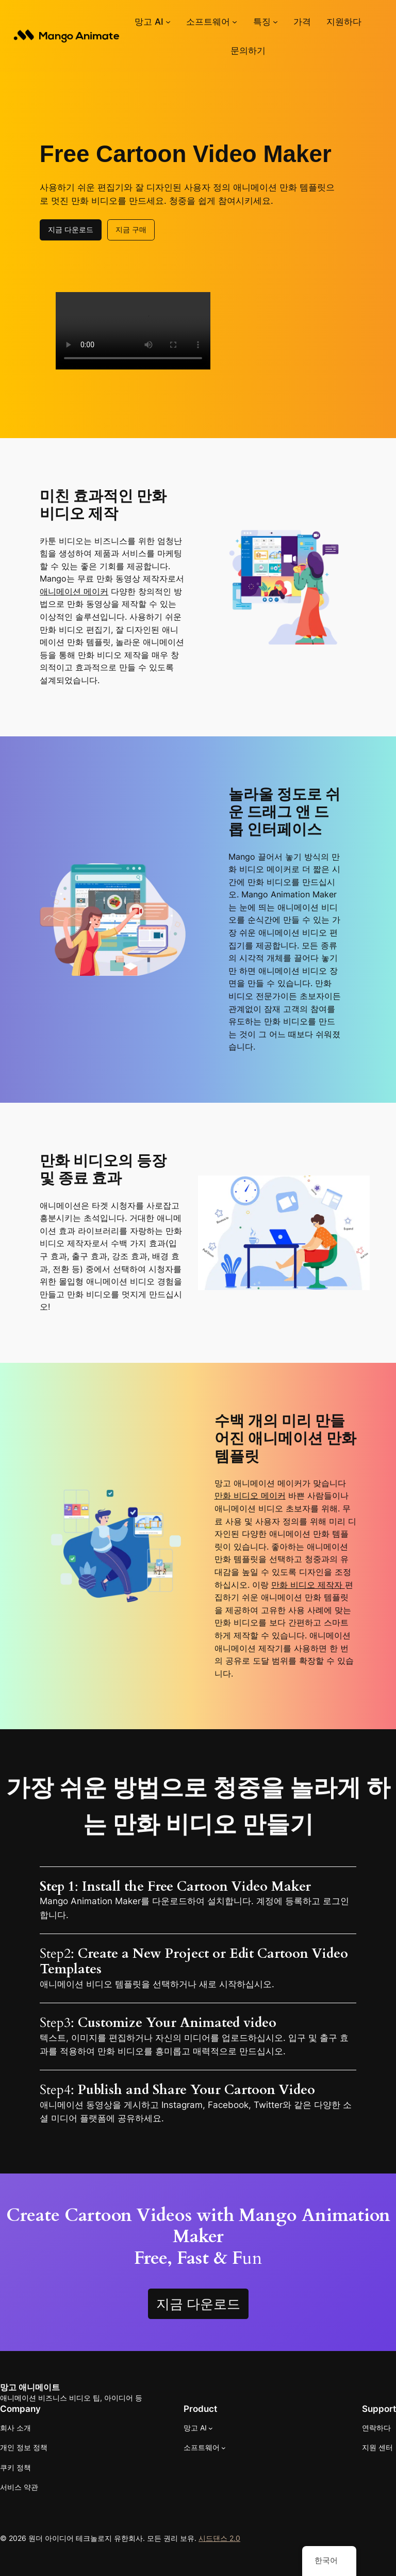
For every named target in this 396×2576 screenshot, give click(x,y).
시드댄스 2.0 (219, 2538)
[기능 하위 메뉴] (275, 21)
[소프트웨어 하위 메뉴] (234, 21)
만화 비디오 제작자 (308, 1585)
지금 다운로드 (70, 229)
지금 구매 (131, 229)
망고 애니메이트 (30, 2387)
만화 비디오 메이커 (250, 1496)
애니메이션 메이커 (74, 592)
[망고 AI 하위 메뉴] (168, 21)
